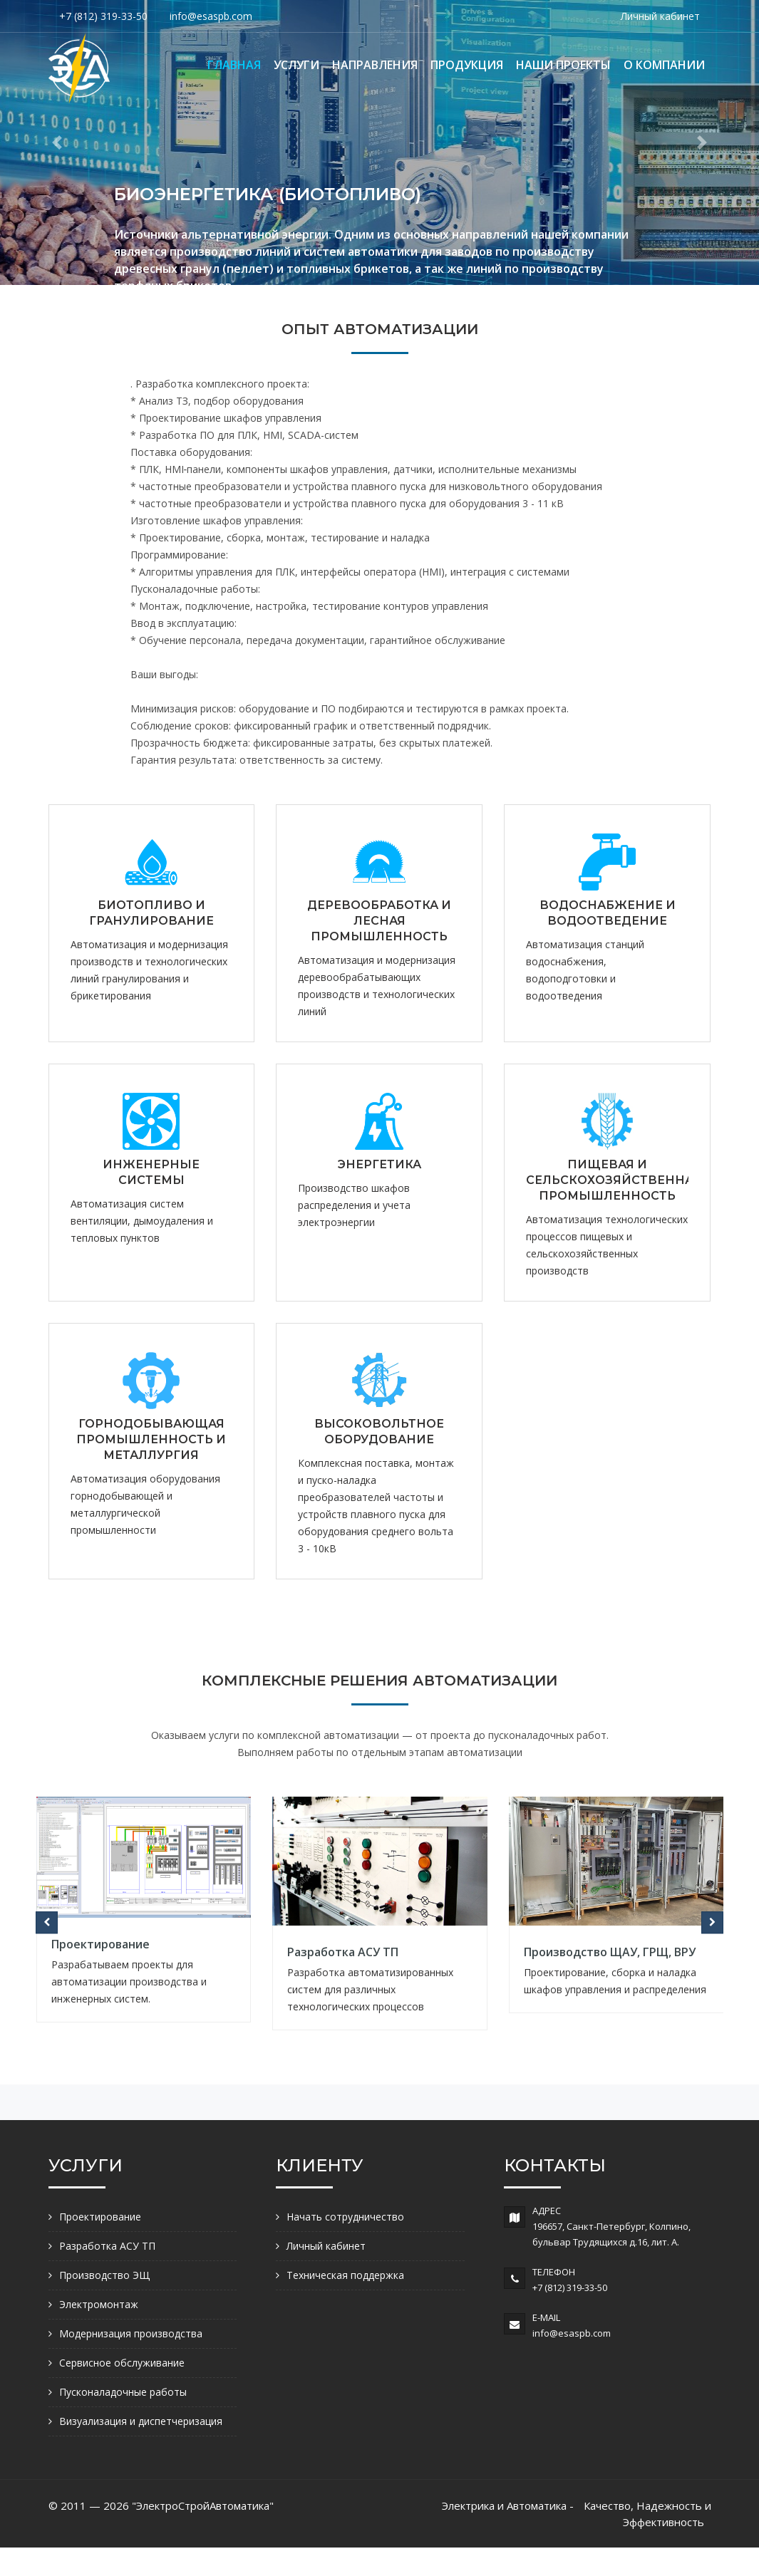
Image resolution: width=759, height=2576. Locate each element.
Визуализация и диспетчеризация (140, 2421)
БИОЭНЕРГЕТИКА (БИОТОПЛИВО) (267, 194)
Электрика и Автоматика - (508, 2505)
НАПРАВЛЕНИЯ (375, 65)
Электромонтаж (98, 2304)
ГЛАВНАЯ (234, 65)
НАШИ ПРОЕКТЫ (563, 65)
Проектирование (100, 1944)
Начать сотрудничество (345, 2216)
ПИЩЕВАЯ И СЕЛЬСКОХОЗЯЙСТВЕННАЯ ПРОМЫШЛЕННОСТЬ (613, 1180)
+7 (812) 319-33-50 (103, 16)
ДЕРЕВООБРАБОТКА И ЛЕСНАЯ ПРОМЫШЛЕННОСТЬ (379, 920)
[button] (57, 142)
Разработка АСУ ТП (342, 1952)
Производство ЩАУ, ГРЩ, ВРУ (610, 1952)
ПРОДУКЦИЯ (466, 65)
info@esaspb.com (211, 16)
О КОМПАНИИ (664, 65)
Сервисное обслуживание (122, 2362)
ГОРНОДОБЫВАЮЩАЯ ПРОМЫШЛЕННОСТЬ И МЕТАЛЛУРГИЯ (151, 1439)
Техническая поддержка (345, 2275)
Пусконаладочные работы (123, 2392)
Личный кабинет (660, 16)
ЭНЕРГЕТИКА (379, 1164)
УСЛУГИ (296, 65)
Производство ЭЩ (104, 2275)
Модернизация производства (130, 2333)
